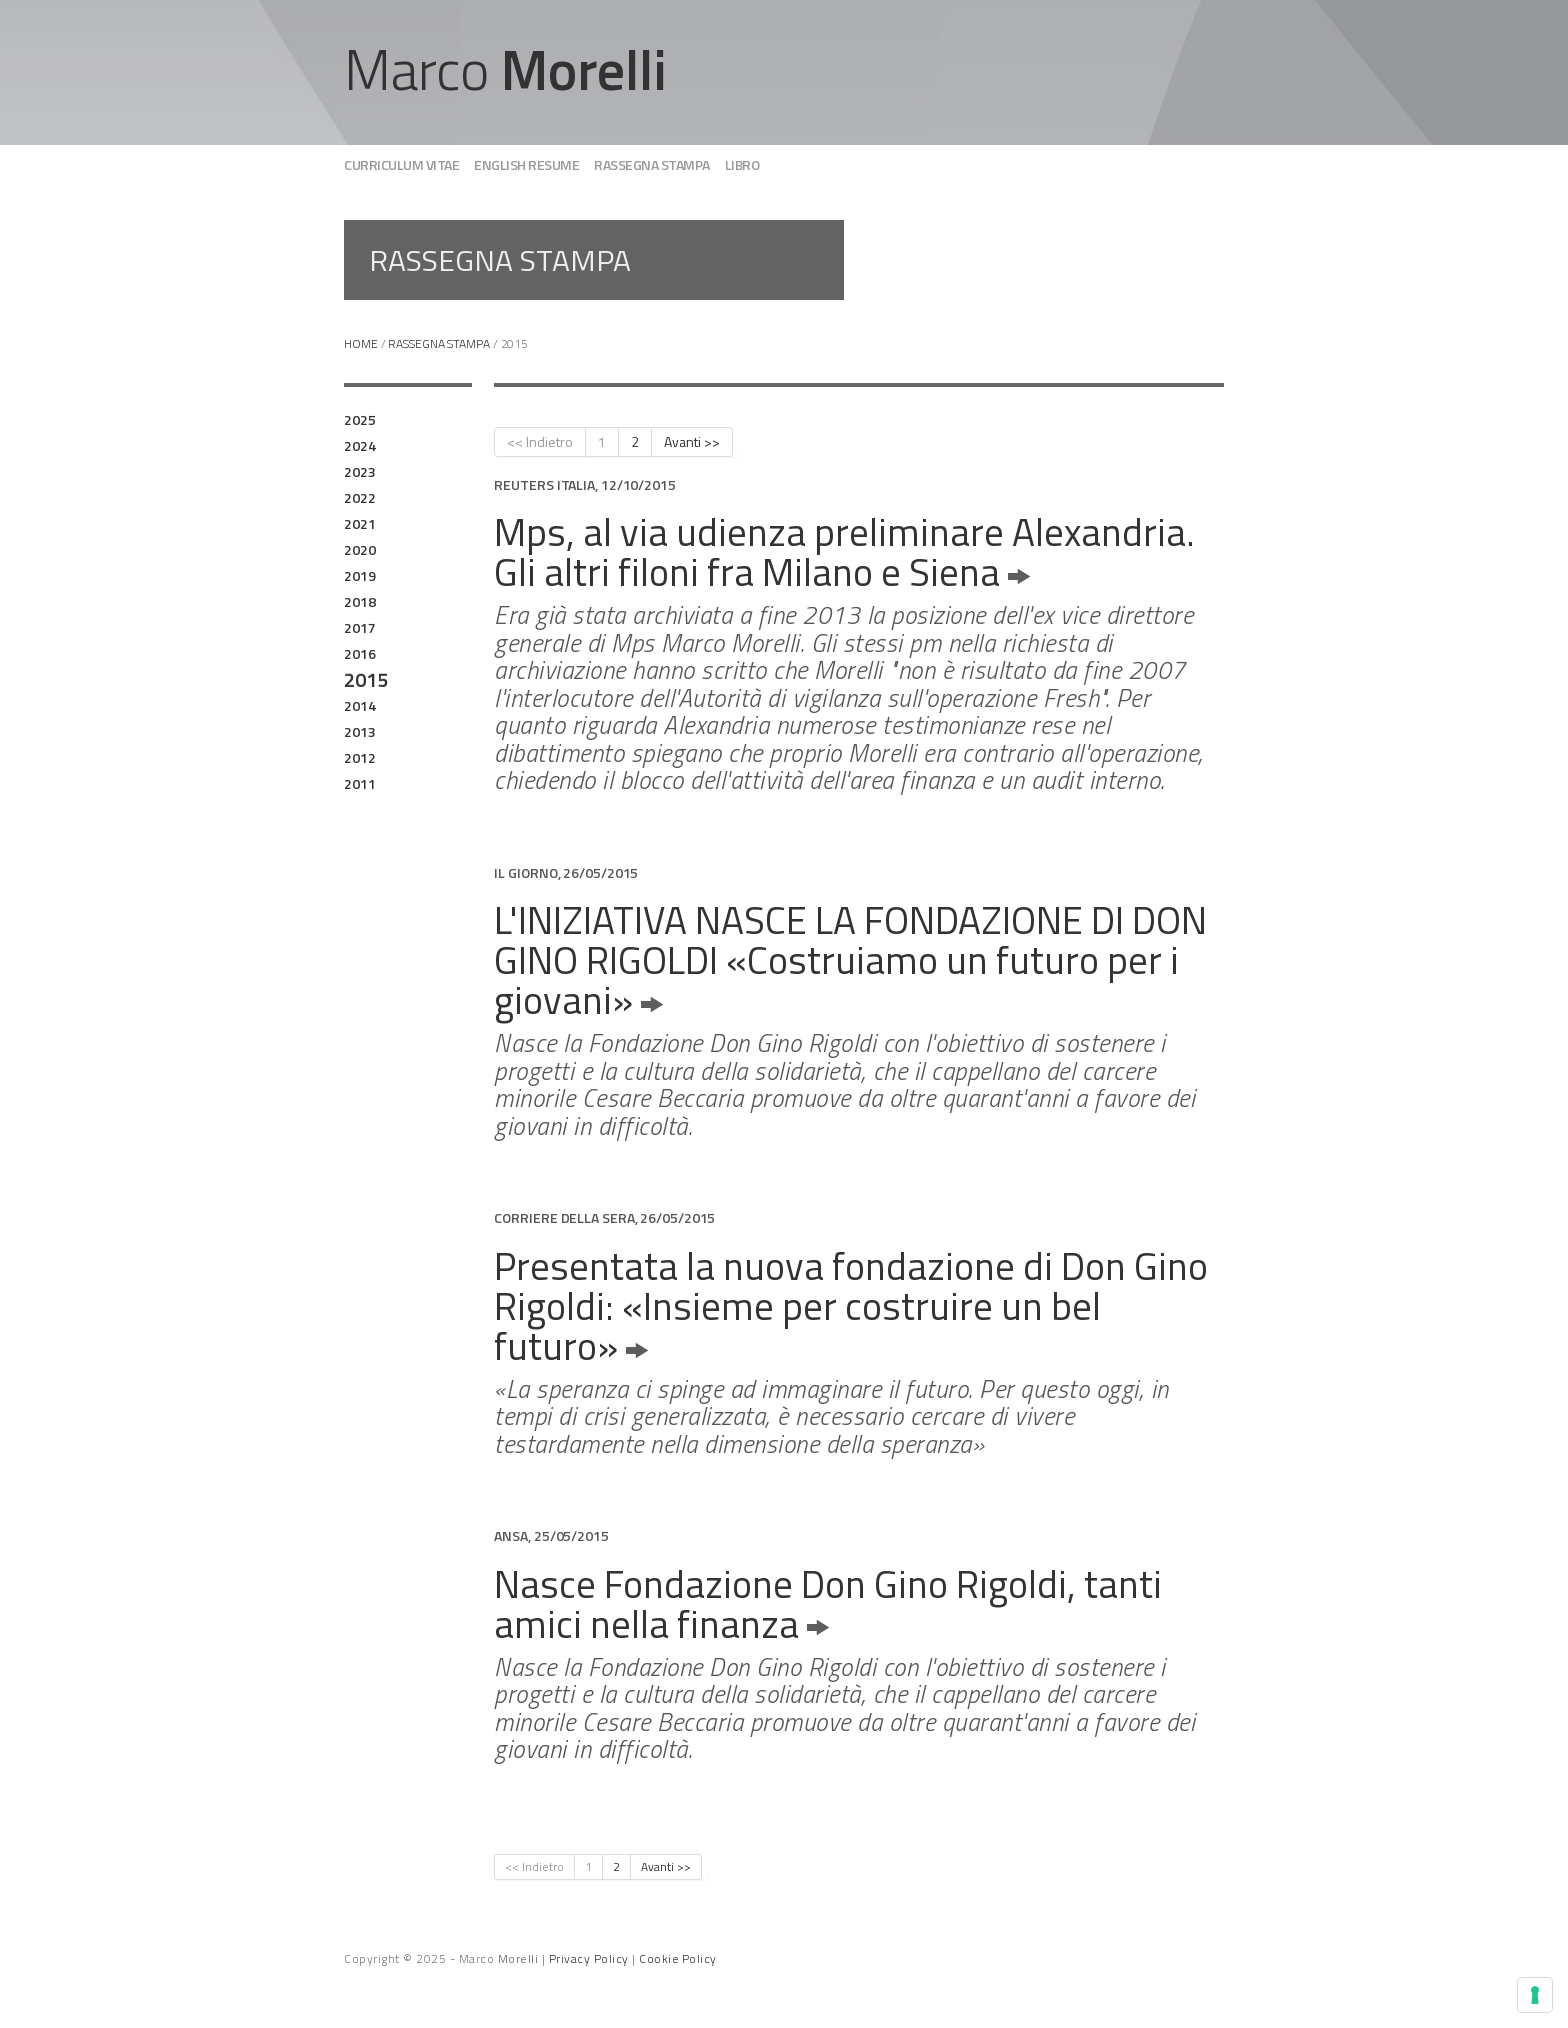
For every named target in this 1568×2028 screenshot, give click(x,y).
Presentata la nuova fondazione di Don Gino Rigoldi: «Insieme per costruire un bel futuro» (851, 1305)
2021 (360, 523)
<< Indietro (540, 441)
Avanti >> (692, 441)
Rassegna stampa (652, 164)
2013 (360, 731)
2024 (360, 445)
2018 (360, 601)
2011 (360, 783)
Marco (505, 69)
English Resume (526, 164)
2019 (360, 575)
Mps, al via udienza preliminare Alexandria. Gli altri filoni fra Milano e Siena (844, 551)
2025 (360, 419)
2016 (360, 653)
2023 (360, 471)
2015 (366, 680)
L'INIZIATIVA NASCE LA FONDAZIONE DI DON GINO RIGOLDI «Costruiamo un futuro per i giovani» (850, 959)
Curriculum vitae (401, 164)
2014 (360, 705)
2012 (360, 757)
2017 (360, 627)
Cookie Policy (678, 1958)
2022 (360, 497)
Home (361, 343)
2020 (360, 549)
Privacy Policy (589, 1958)
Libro (742, 164)
